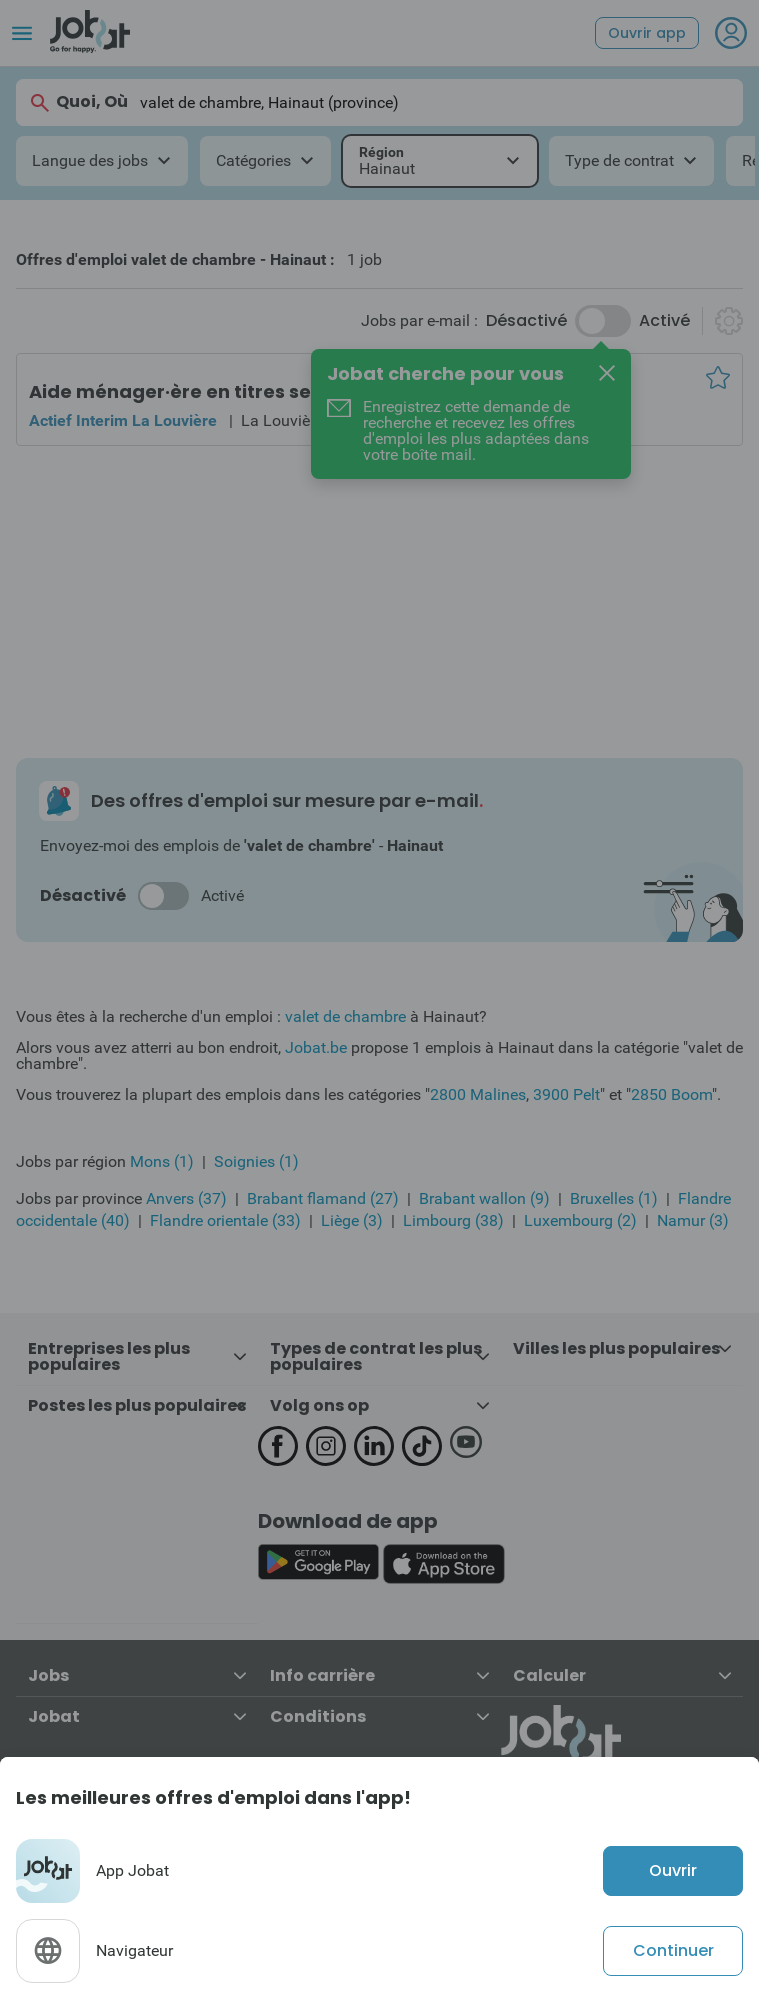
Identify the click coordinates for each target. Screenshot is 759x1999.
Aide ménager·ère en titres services (198, 391)
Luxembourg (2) (580, 1220)
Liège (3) (352, 1220)
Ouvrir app (647, 33)
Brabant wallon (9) (484, 1198)
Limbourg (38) (453, 1220)
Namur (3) (693, 1220)
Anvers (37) (186, 1198)
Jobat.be (316, 1047)
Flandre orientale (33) (225, 1220)
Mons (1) (162, 1161)
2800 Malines (478, 1094)
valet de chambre (345, 1016)
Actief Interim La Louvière (123, 420)
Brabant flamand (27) (323, 1198)
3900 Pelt (566, 1094)
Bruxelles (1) (614, 1198)
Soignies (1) (256, 1161)
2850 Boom (671, 1094)
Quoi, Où (78, 102)
